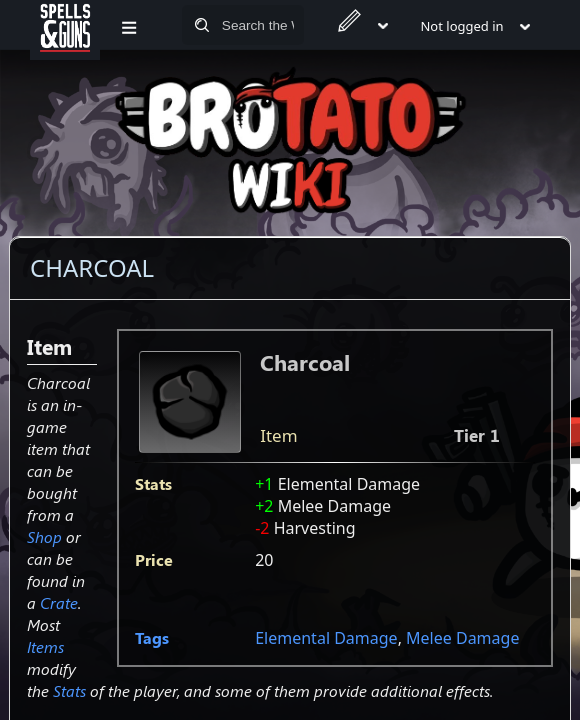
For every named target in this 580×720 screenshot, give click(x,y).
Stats (69, 690)
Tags (152, 637)
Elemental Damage (326, 638)
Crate (59, 602)
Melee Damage (462, 638)
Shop (44, 536)
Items (45, 646)
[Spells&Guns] (65, 25)
